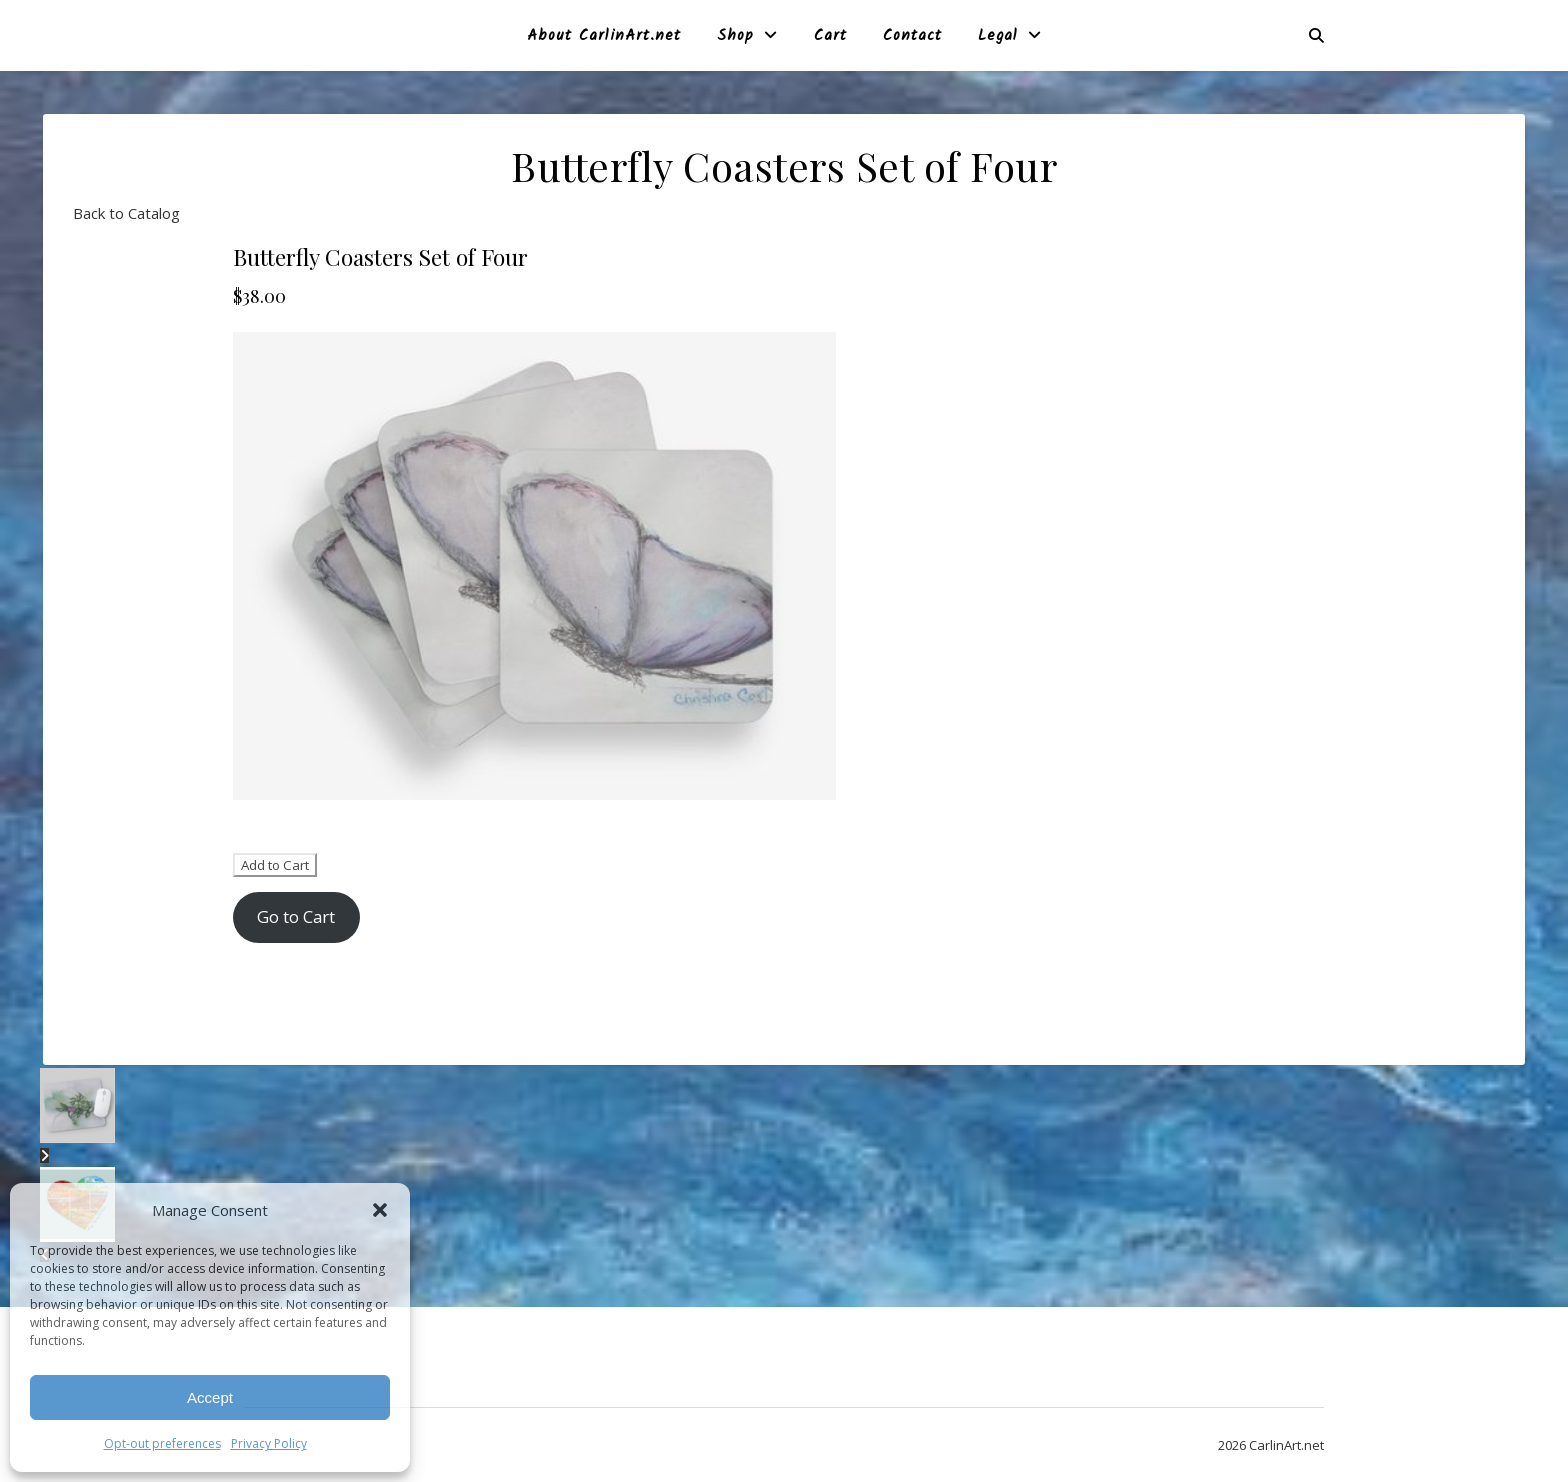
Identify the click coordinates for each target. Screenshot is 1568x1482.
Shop (735, 36)
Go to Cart (296, 916)
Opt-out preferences (162, 1443)
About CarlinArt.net (604, 36)
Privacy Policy (269, 1443)
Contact (912, 36)
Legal (998, 36)
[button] (380, 1210)
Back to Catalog (126, 213)
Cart (830, 36)
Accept (210, 1397)
